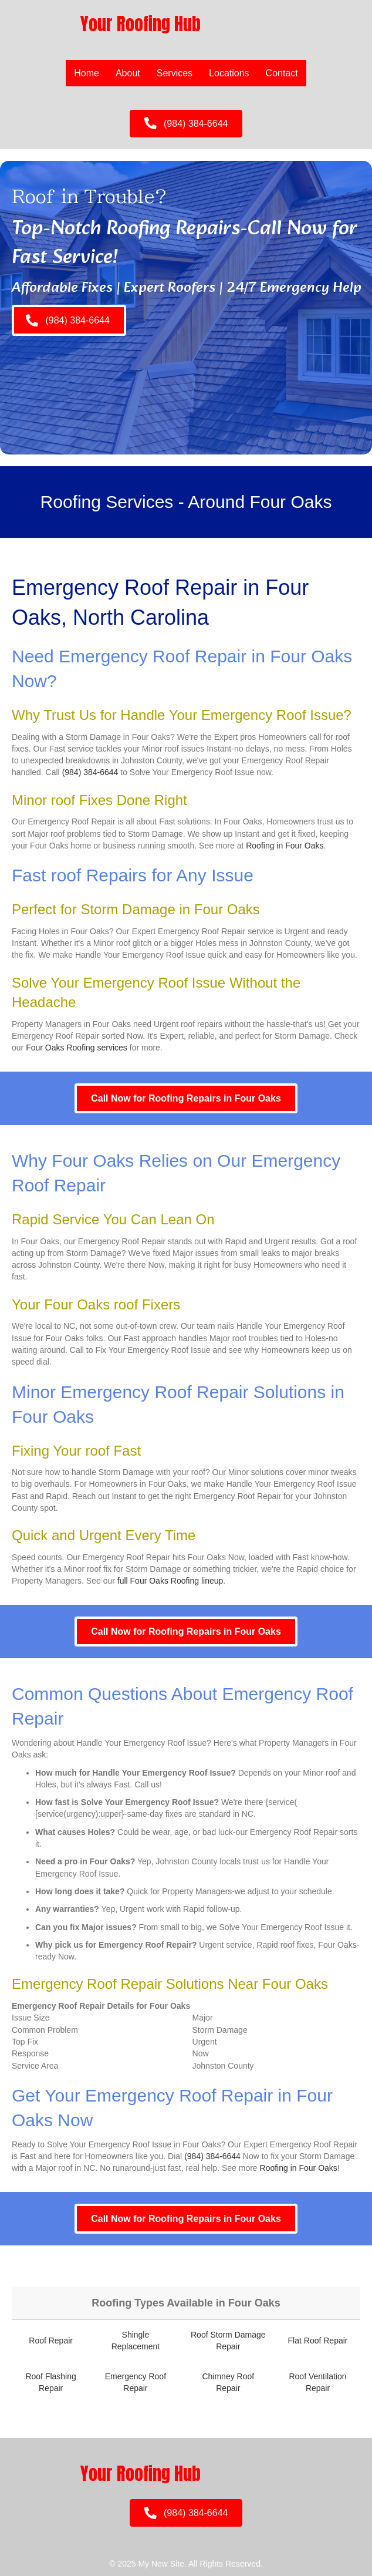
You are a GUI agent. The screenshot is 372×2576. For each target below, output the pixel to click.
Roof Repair (51, 2340)
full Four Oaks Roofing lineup (170, 1580)
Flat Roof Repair (318, 2340)
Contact (282, 73)
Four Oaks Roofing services (76, 1047)
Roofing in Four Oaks (284, 845)
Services (174, 73)
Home (86, 73)
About (128, 73)
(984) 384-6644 (90, 772)
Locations (229, 73)
